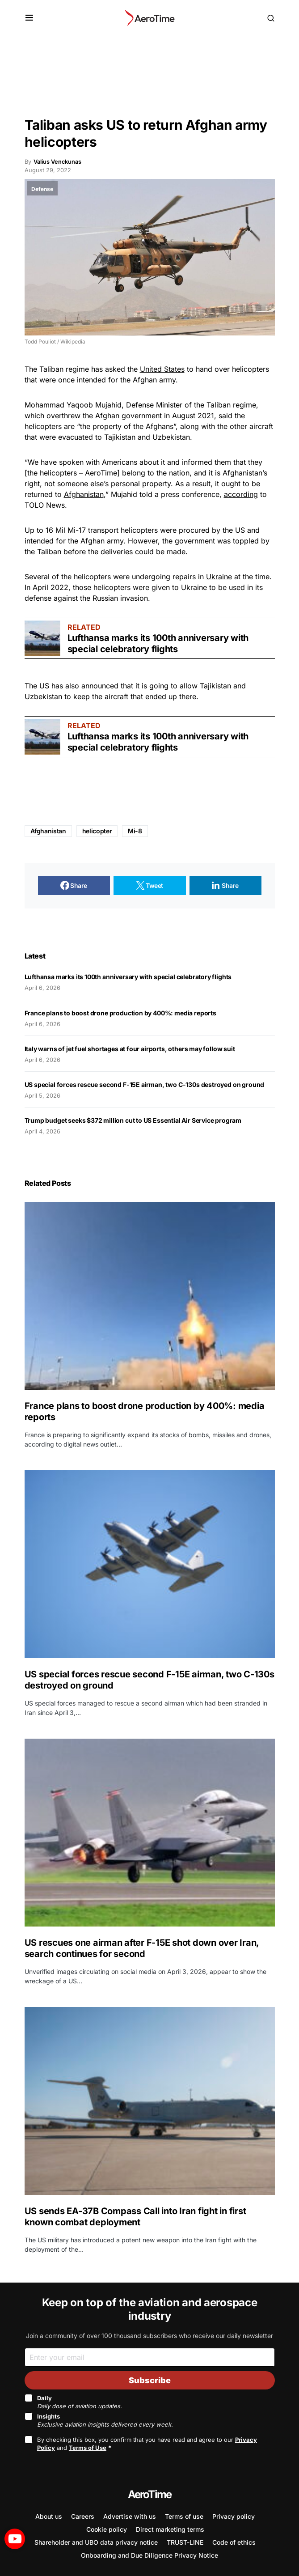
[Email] (150, 2357)
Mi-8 (135, 831)
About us (48, 2516)
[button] (29, 18)
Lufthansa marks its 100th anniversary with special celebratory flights (158, 643)
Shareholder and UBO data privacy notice (96, 2542)
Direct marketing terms (170, 2529)
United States (162, 369)
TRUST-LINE (185, 2542)
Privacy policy (233, 2516)
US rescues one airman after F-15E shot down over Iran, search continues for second (142, 1948)
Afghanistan (84, 494)
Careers (82, 2516)
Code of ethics (234, 2542)
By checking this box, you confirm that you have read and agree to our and (147, 2443)
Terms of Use (87, 2447)
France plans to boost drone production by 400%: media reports (121, 1013)
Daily (79, 2402)
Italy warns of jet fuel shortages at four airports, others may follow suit (130, 1048)
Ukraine (219, 576)
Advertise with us (129, 2516)
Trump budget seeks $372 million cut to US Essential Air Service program (133, 1120)
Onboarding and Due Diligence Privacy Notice (149, 2555)
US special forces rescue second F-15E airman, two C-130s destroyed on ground (145, 1084)
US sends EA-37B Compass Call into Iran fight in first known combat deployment (135, 2217)
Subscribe (150, 2380)
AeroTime (150, 2494)
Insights (105, 2420)
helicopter (97, 831)
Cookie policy (106, 2529)
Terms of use (184, 2516)
